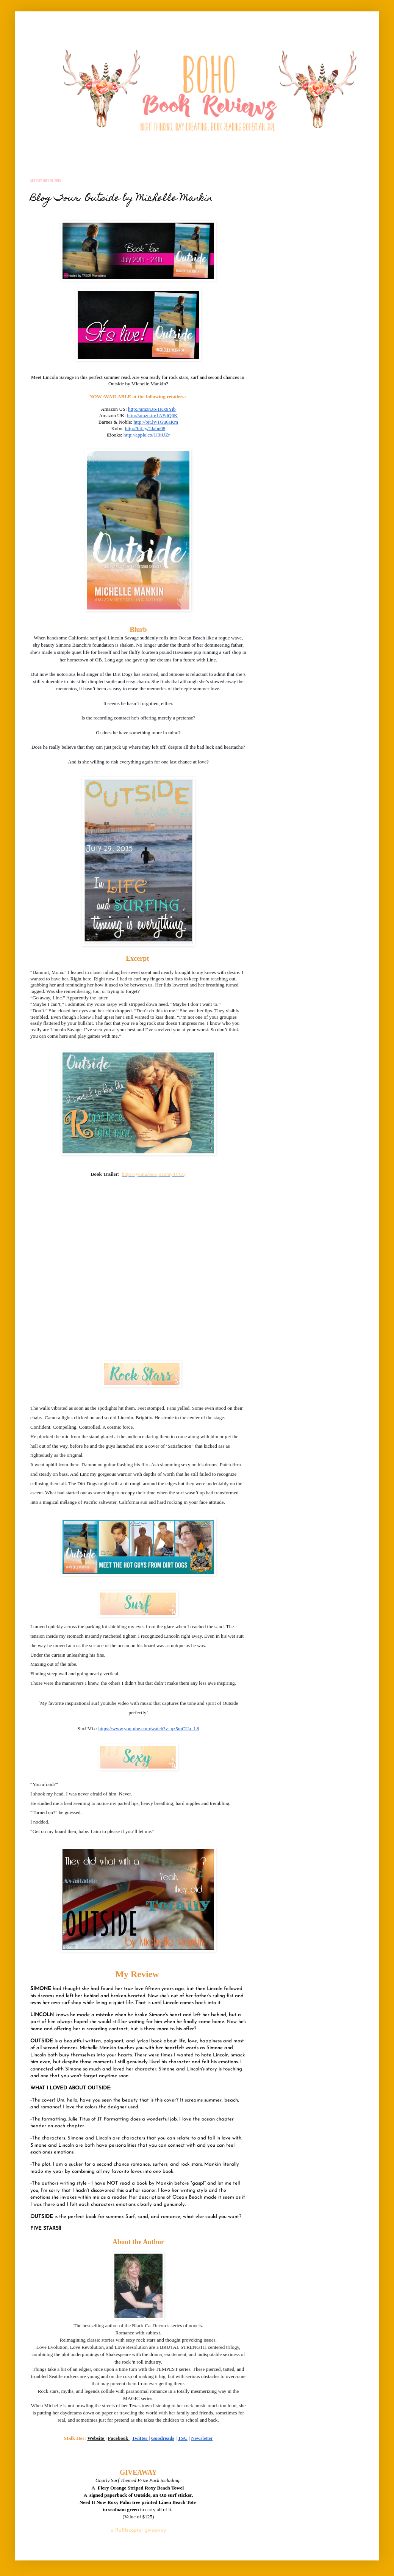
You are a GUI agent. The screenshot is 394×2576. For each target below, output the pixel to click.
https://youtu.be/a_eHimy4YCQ (154, 1174)
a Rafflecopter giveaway (138, 2530)
